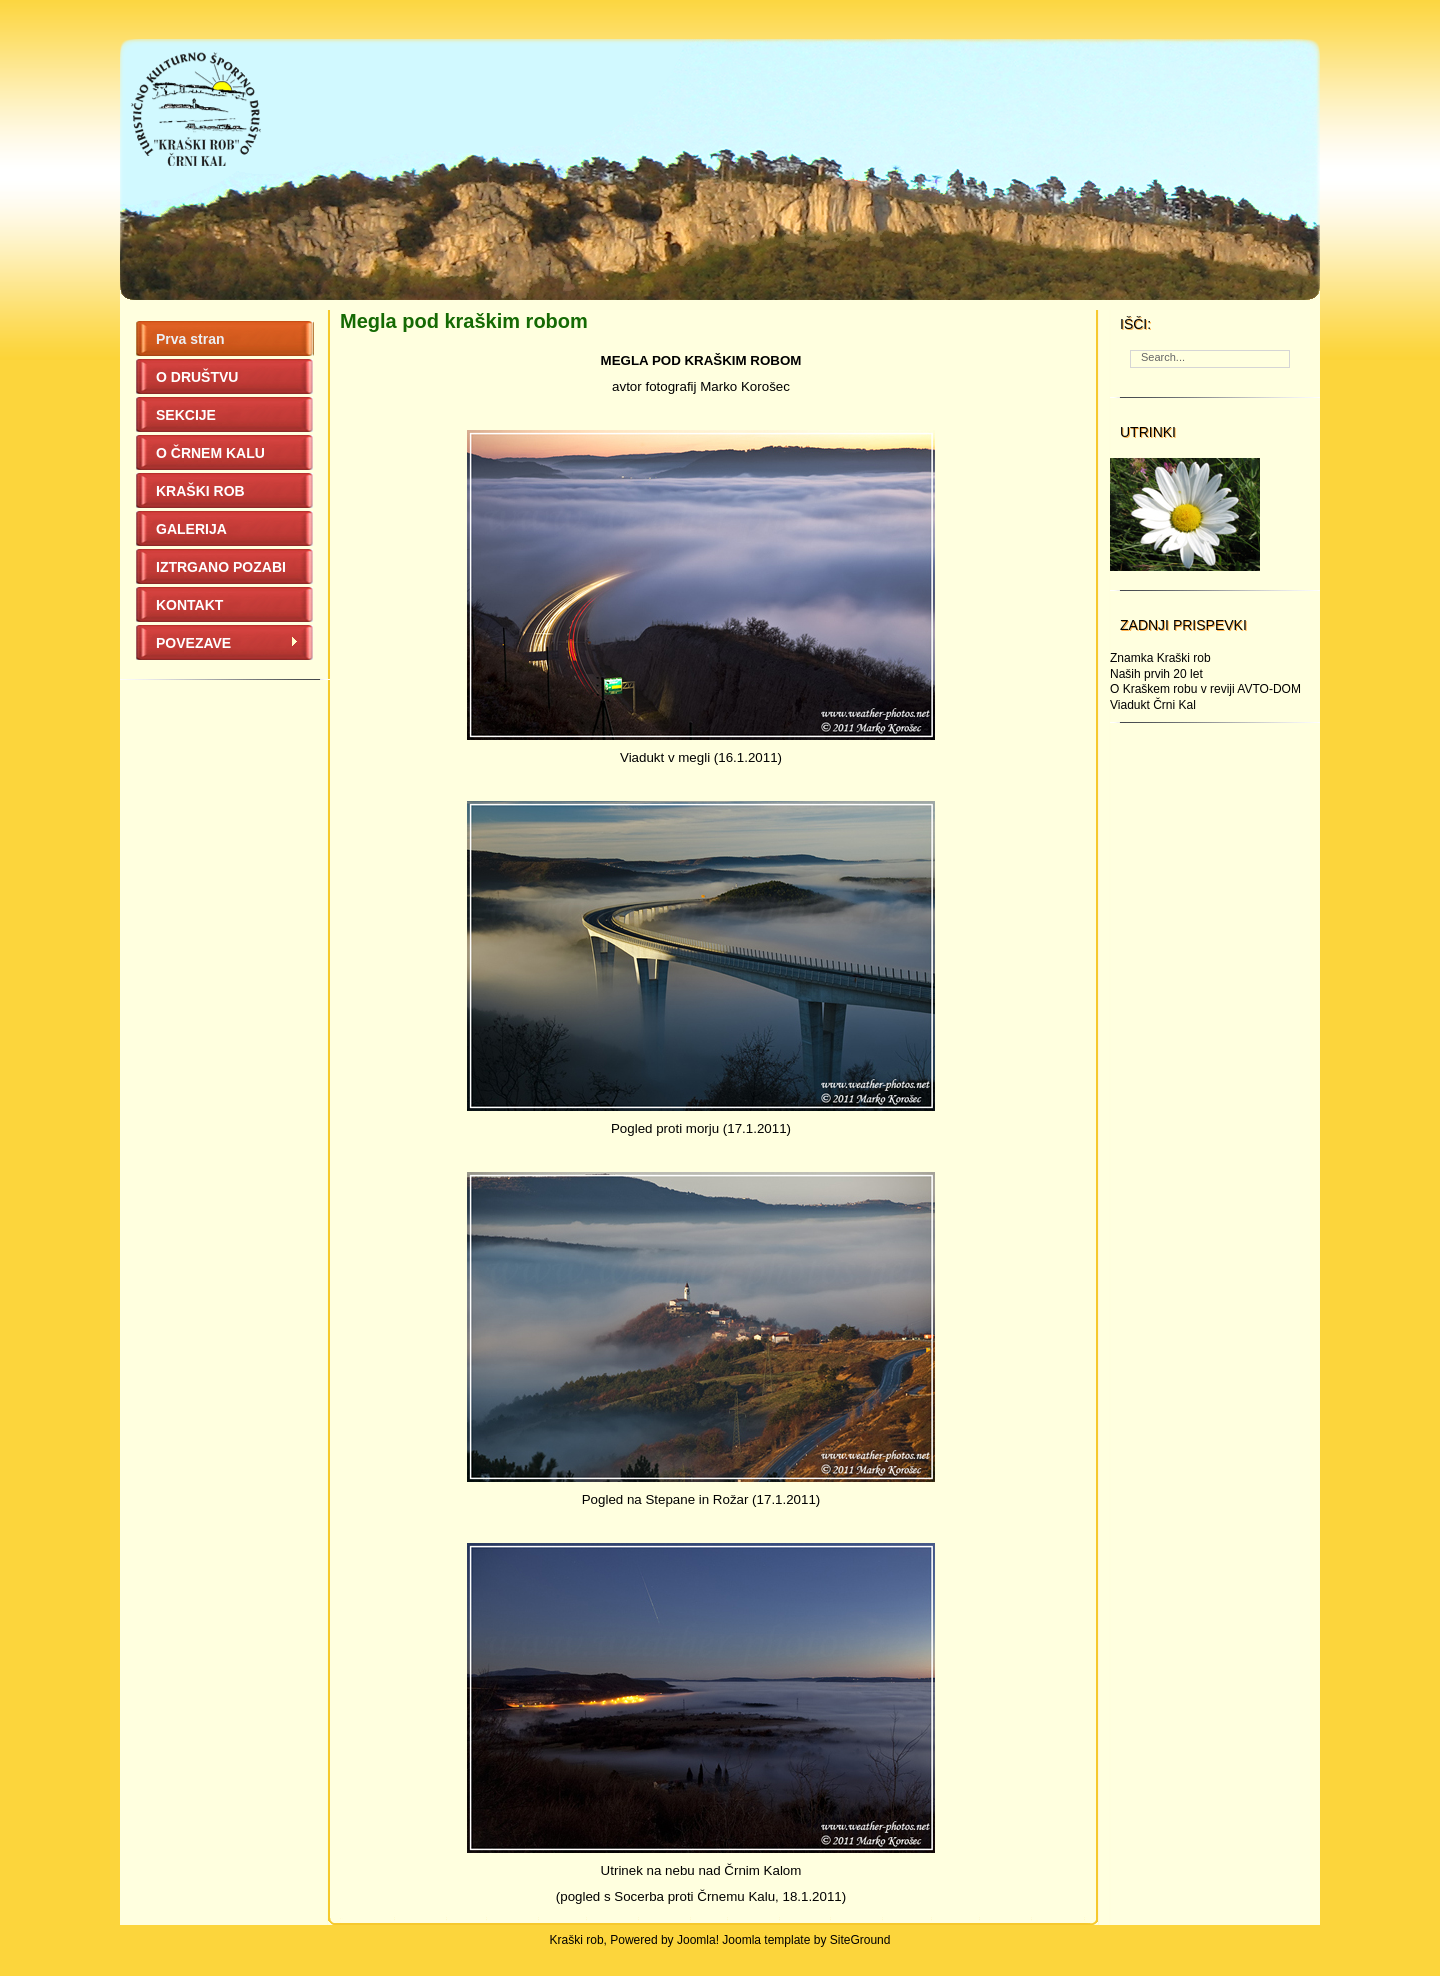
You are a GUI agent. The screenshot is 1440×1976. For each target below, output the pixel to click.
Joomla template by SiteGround (806, 1940)
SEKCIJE (186, 415)
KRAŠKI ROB (200, 491)
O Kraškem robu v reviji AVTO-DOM (1205, 689)
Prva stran (190, 339)
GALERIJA (191, 529)
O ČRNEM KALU (210, 453)
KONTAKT (189, 605)
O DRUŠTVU (197, 377)
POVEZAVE (227, 643)
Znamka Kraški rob (1160, 658)
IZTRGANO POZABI (221, 567)
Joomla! (698, 1940)
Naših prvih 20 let (1156, 674)
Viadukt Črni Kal (1153, 705)
